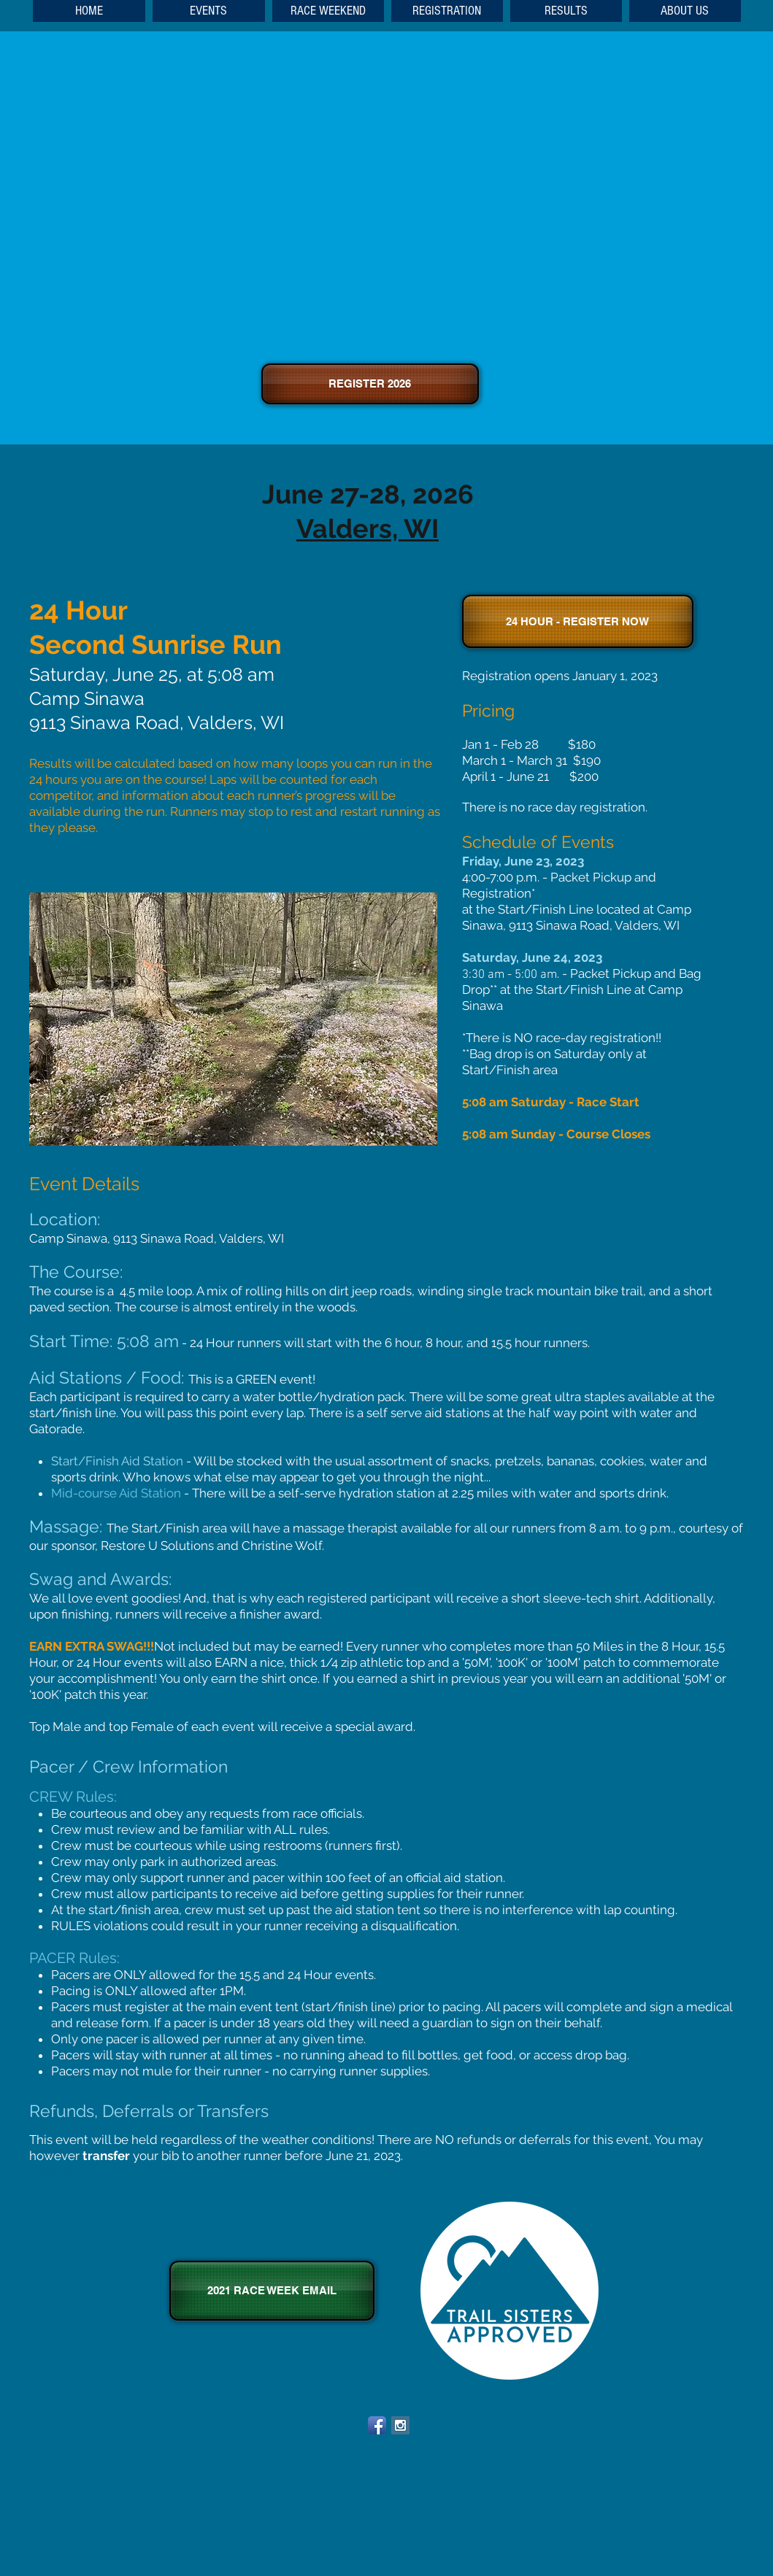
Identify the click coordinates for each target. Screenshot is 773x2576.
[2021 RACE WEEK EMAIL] (271, 2291)
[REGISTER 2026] (370, 383)
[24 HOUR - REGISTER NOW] (577, 621)
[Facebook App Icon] (377, 2425)
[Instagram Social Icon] (400, 2425)
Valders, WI (367, 528)
